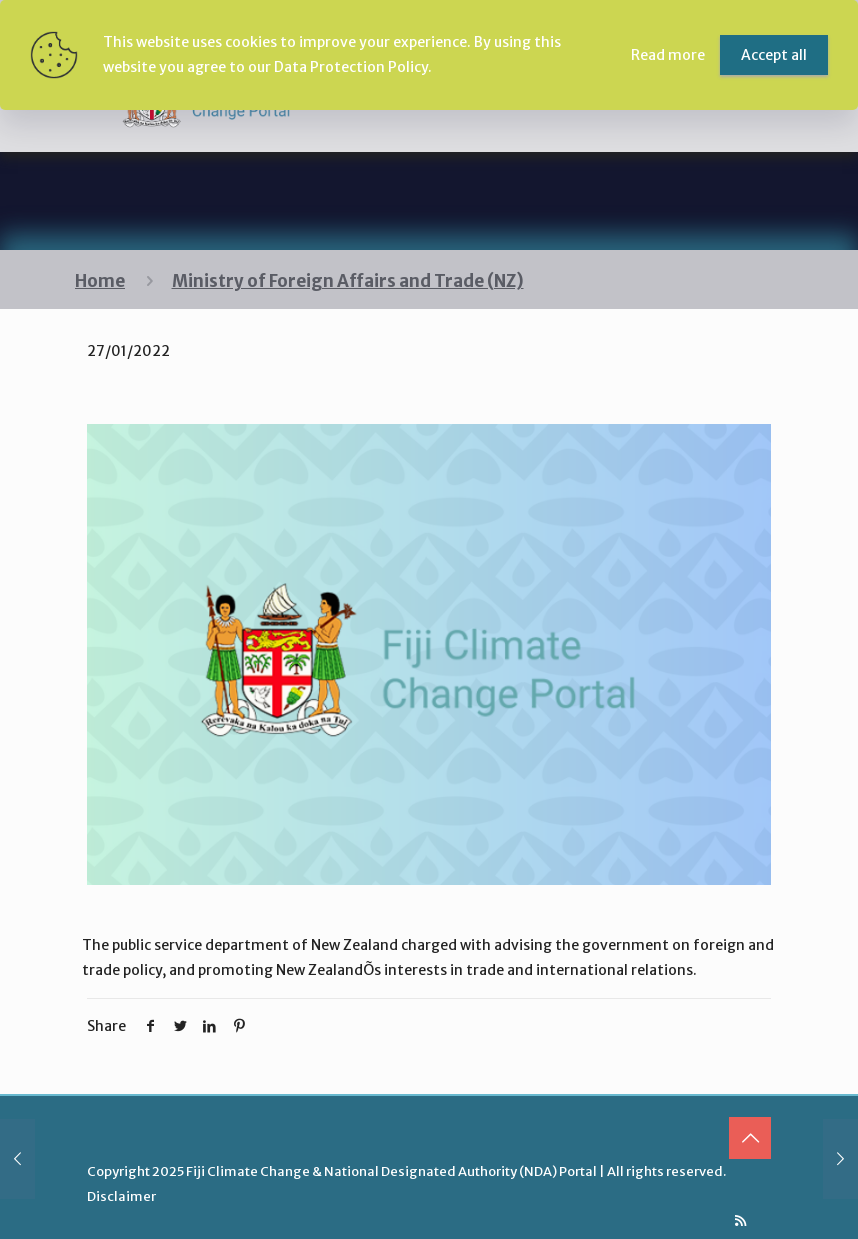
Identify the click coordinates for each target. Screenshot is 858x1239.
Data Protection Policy (351, 67)
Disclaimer (121, 1196)
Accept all (774, 55)
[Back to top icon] (750, 1138)
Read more (668, 55)
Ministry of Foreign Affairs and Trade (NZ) (348, 281)
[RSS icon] (740, 1220)
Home (100, 281)
